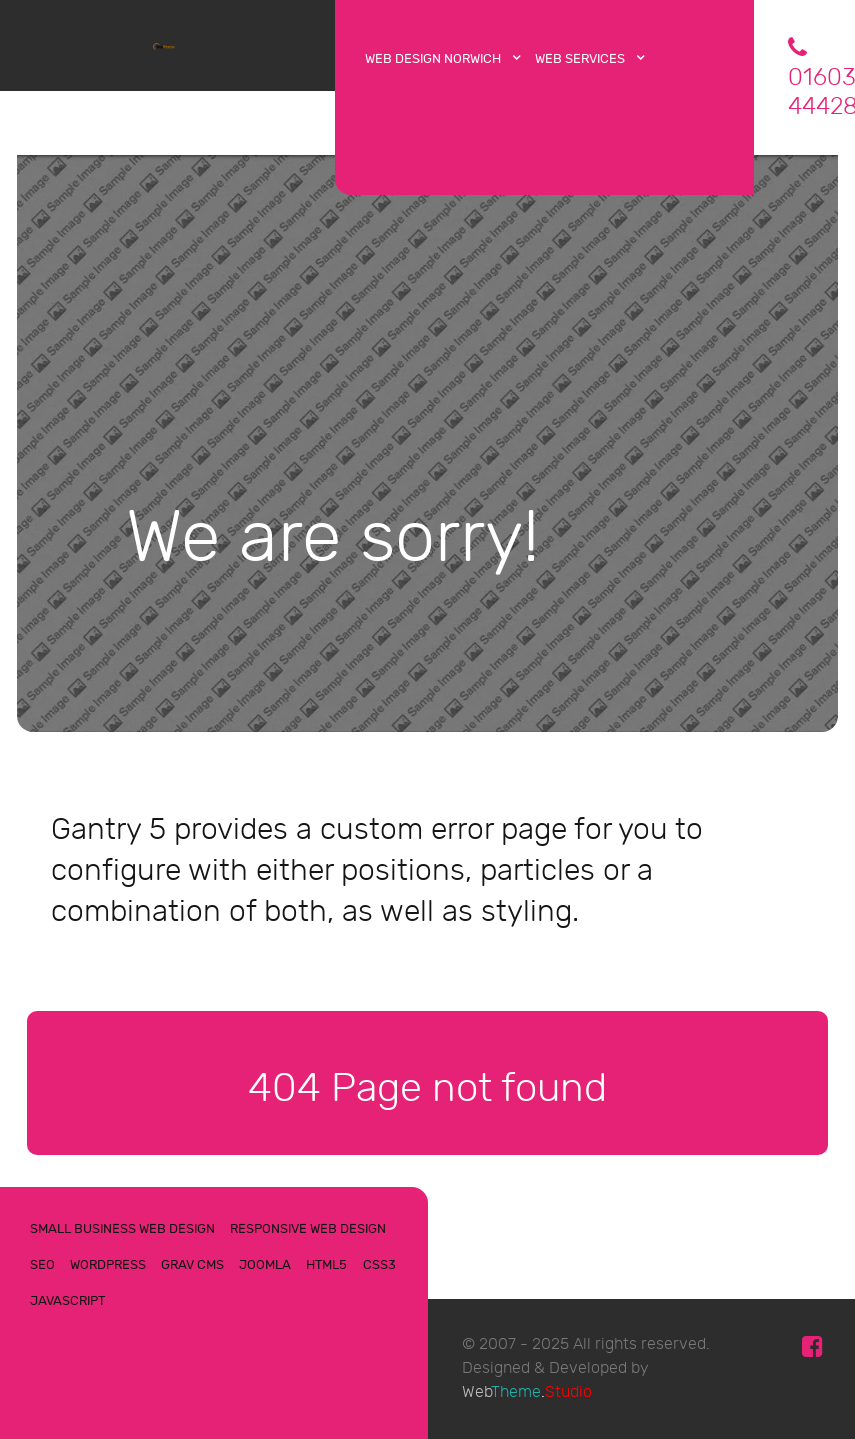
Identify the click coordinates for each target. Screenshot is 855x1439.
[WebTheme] (168, 44)
